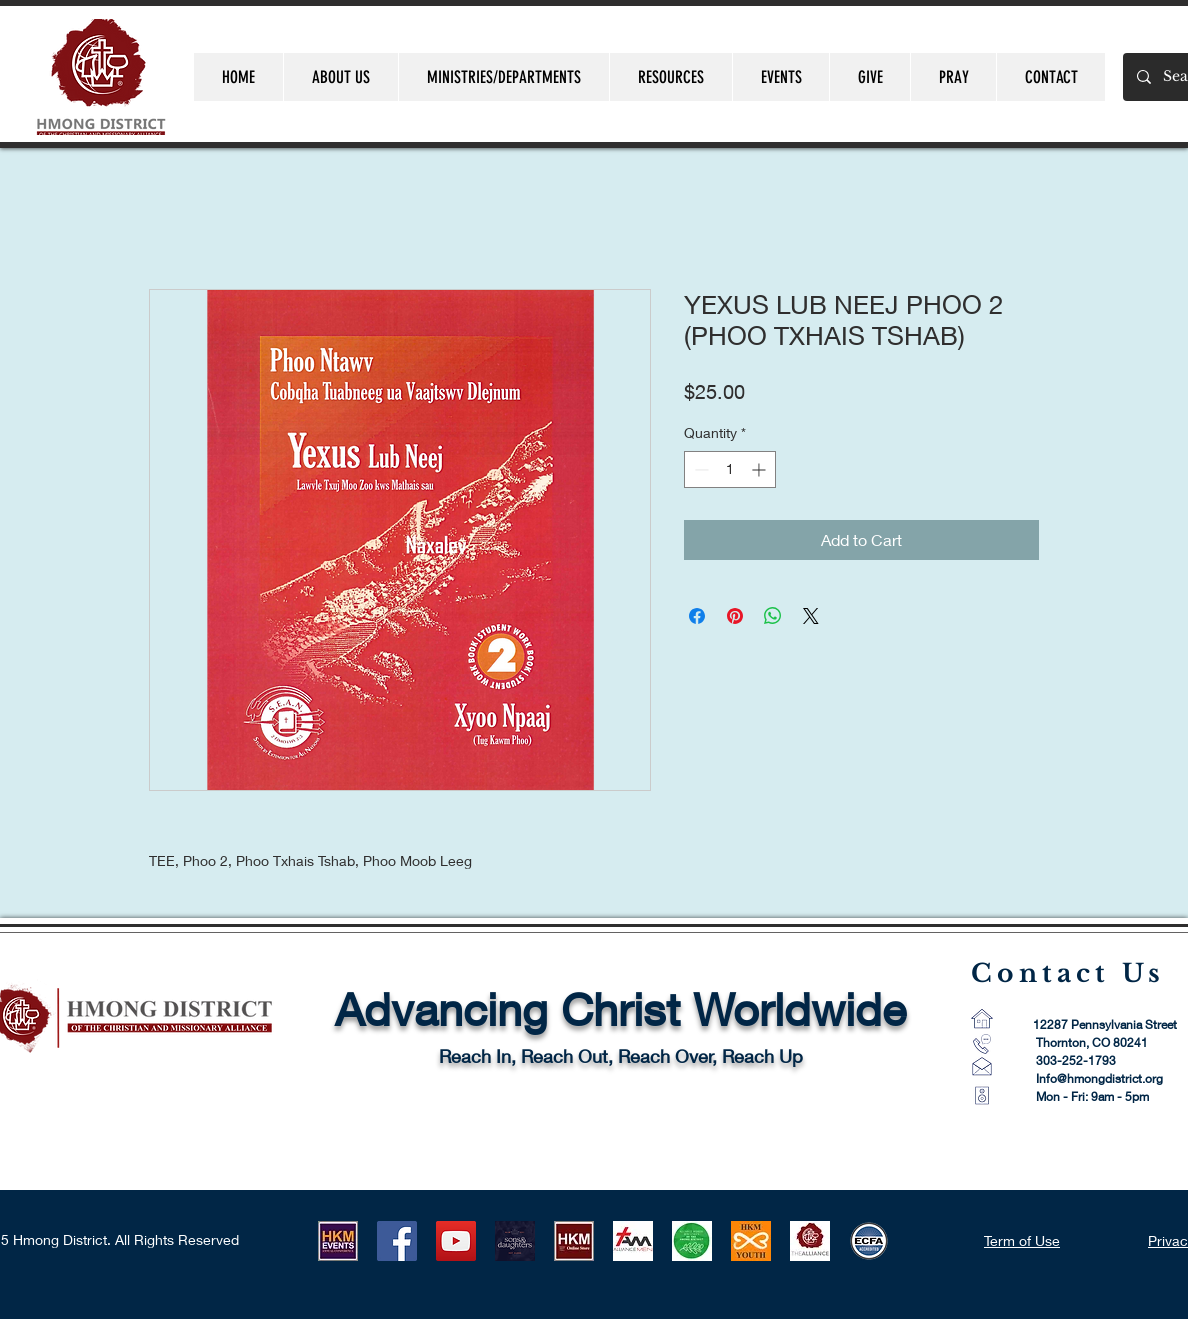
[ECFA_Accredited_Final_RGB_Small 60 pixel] (869, 1241)
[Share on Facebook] (697, 616)
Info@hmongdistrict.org (1099, 1078)
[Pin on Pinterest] (735, 616)
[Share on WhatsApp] (773, 616)
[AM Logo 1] (633, 1241)
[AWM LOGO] (692, 1241)
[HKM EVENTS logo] (338, 1241)
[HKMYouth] (751, 1241)
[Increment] (760, 469)
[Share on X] (811, 616)
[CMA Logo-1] (810, 1241)
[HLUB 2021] (515, 1241)
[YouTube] (456, 1241)
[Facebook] (397, 1241)
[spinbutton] (730, 469)
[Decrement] (699, 469)
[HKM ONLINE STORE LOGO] (574, 1241)
